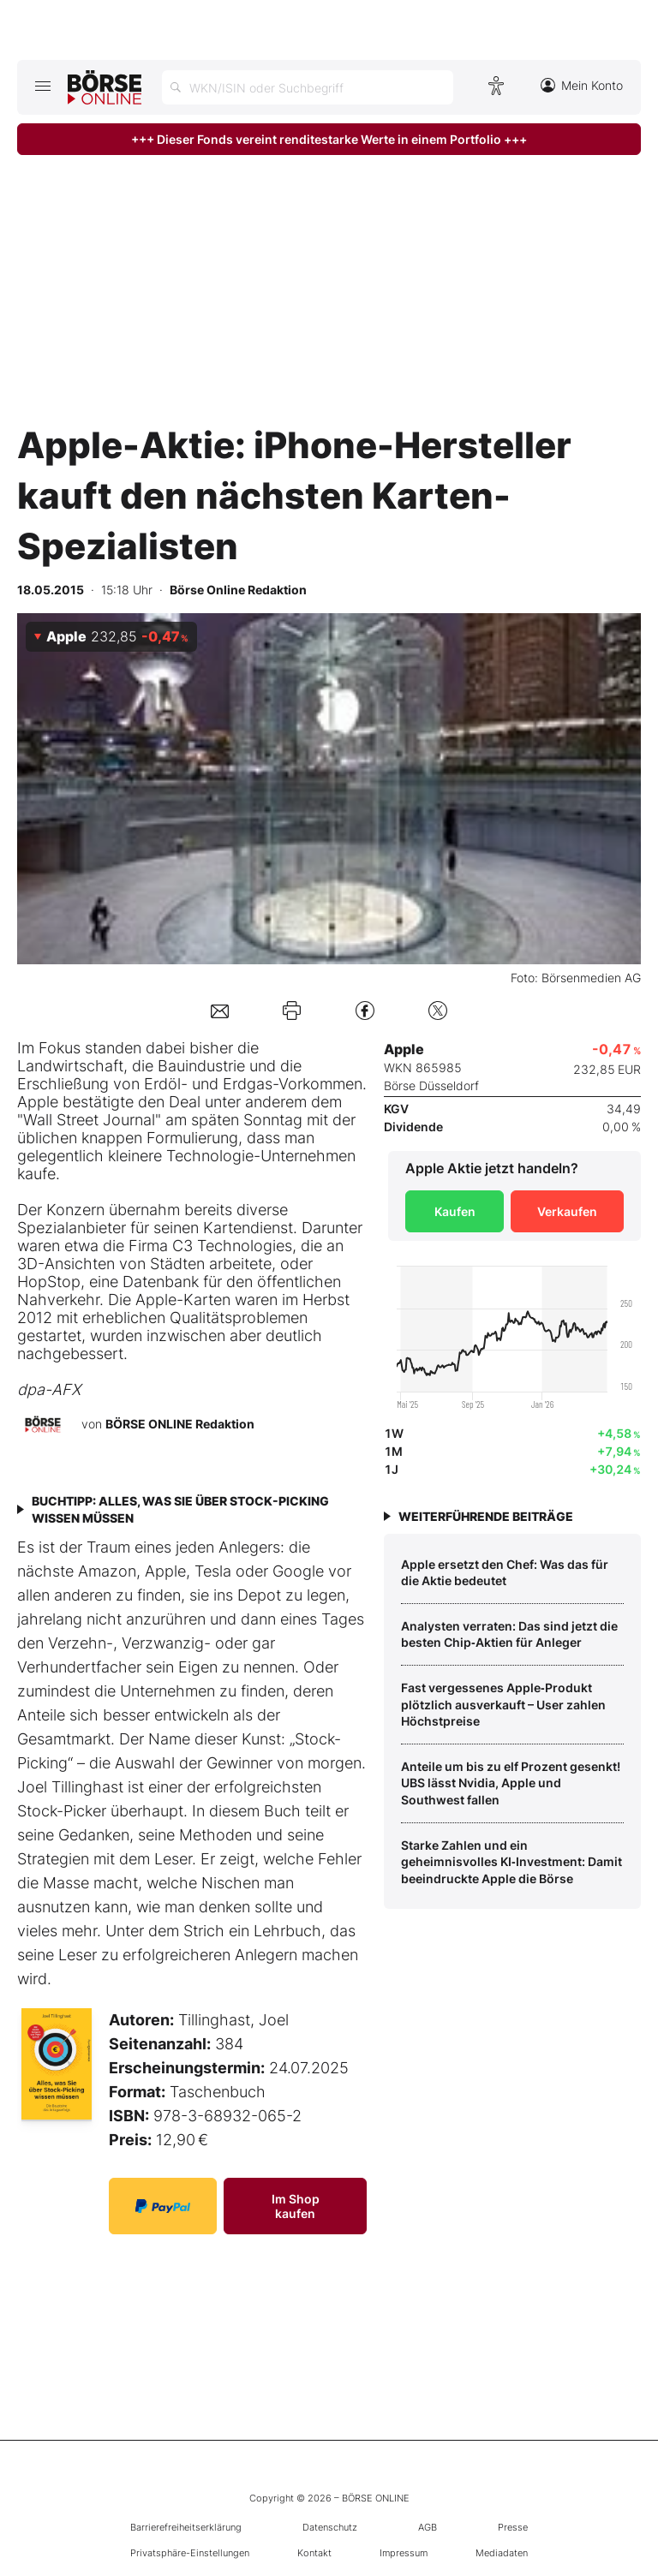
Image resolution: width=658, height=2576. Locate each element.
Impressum (404, 2553)
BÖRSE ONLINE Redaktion (179, 1423)
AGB (427, 2527)
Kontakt (314, 2553)
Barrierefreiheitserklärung (186, 2527)
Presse (513, 2527)
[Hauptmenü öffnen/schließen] (42, 85)
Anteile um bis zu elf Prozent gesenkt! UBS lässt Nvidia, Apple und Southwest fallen (510, 1783)
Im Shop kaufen (296, 2206)
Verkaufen (567, 1211)
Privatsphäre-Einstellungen (189, 2553)
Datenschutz (329, 2527)
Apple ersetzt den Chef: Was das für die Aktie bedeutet (504, 1573)
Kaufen (455, 1211)
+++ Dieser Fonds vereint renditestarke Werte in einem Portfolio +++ (329, 139)
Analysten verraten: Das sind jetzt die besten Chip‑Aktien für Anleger (509, 1634)
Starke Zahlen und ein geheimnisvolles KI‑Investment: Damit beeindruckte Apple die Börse (511, 1862)
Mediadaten (502, 2553)
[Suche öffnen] (307, 87)
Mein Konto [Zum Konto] (582, 85)
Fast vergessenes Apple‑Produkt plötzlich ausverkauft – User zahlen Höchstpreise (503, 1704)
